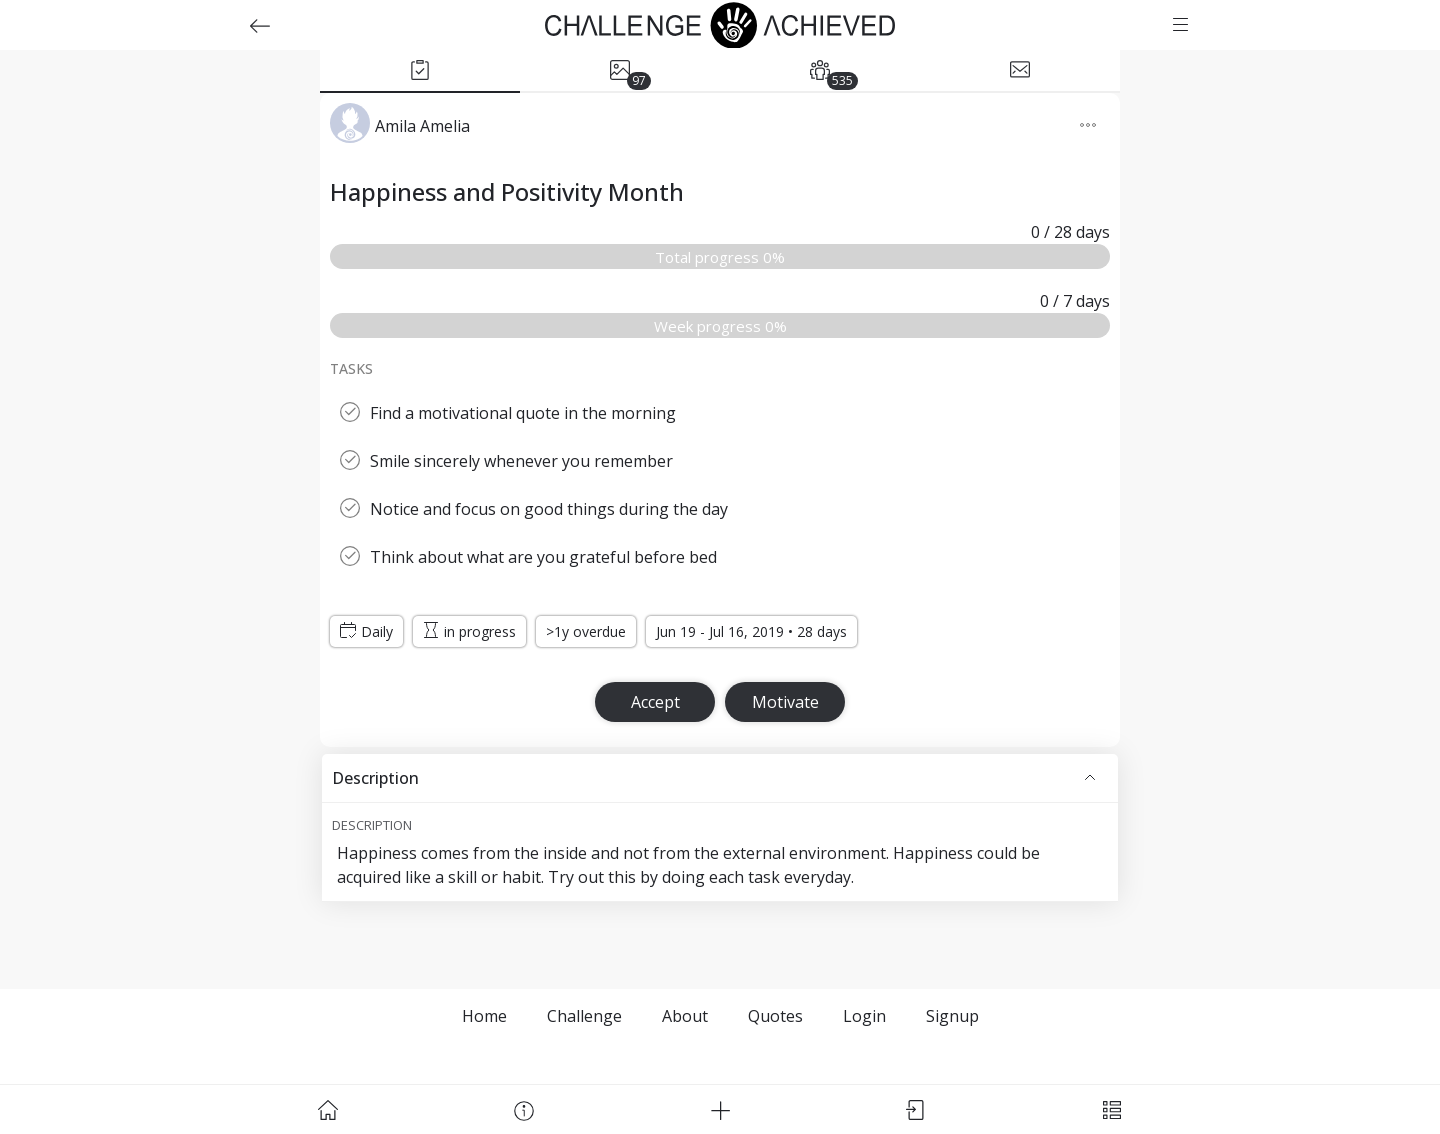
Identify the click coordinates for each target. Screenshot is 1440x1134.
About (685, 1016)
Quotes (775, 1016)
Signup (952, 1016)
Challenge (584, 1016)
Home (484, 1016)
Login (864, 1016)
